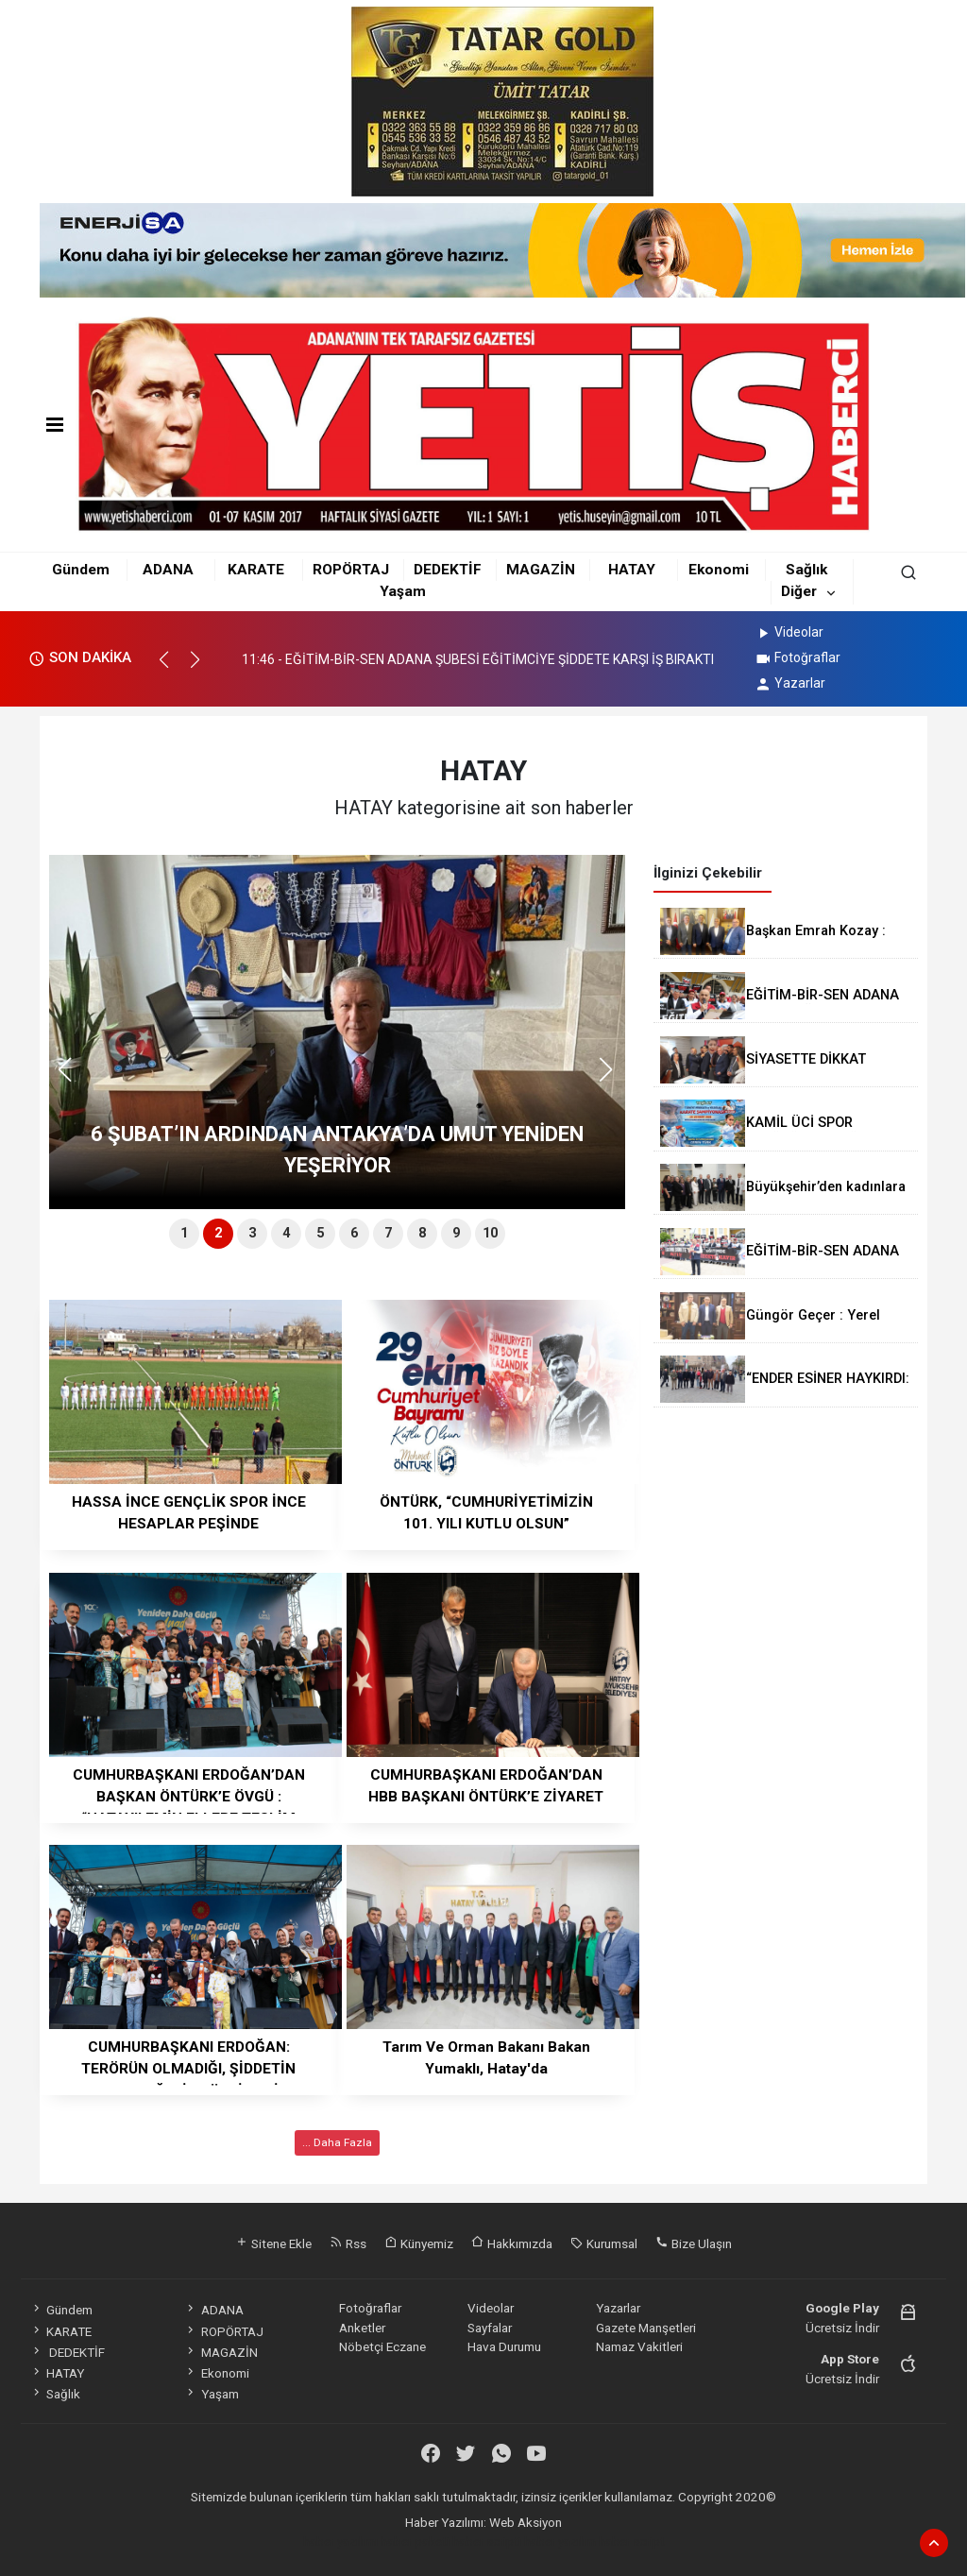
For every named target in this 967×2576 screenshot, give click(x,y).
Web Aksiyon (525, 2522)
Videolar (789, 632)
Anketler (362, 2327)
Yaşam (403, 591)
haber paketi (415, 2541)
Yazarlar (790, 683)
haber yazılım (560, 2541)
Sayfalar (489, 2327)
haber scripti (486, 2541)
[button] (172, 668)
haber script (632, 2541)
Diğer (799, 591)
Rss (348, 2243)
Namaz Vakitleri (639, 2346)
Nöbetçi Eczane (382, 2346)
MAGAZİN (540, 569)
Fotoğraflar (797, 657)
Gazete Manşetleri (646, 2327)
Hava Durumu (504, 2346)
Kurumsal (603, 2243)
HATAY (631, 569)
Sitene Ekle (273, 2243)
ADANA (168, 569)
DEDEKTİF (448, 569)
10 (490, 1233)
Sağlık (806, 569)
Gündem (81, 569)
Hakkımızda (511, 2243)
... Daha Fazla (337, 2142)
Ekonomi (718, 569)
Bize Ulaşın (693, 2243)
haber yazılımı (340, 2541)
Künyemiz (418, 2243)
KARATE (256, 569)
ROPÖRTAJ (351, 569)
